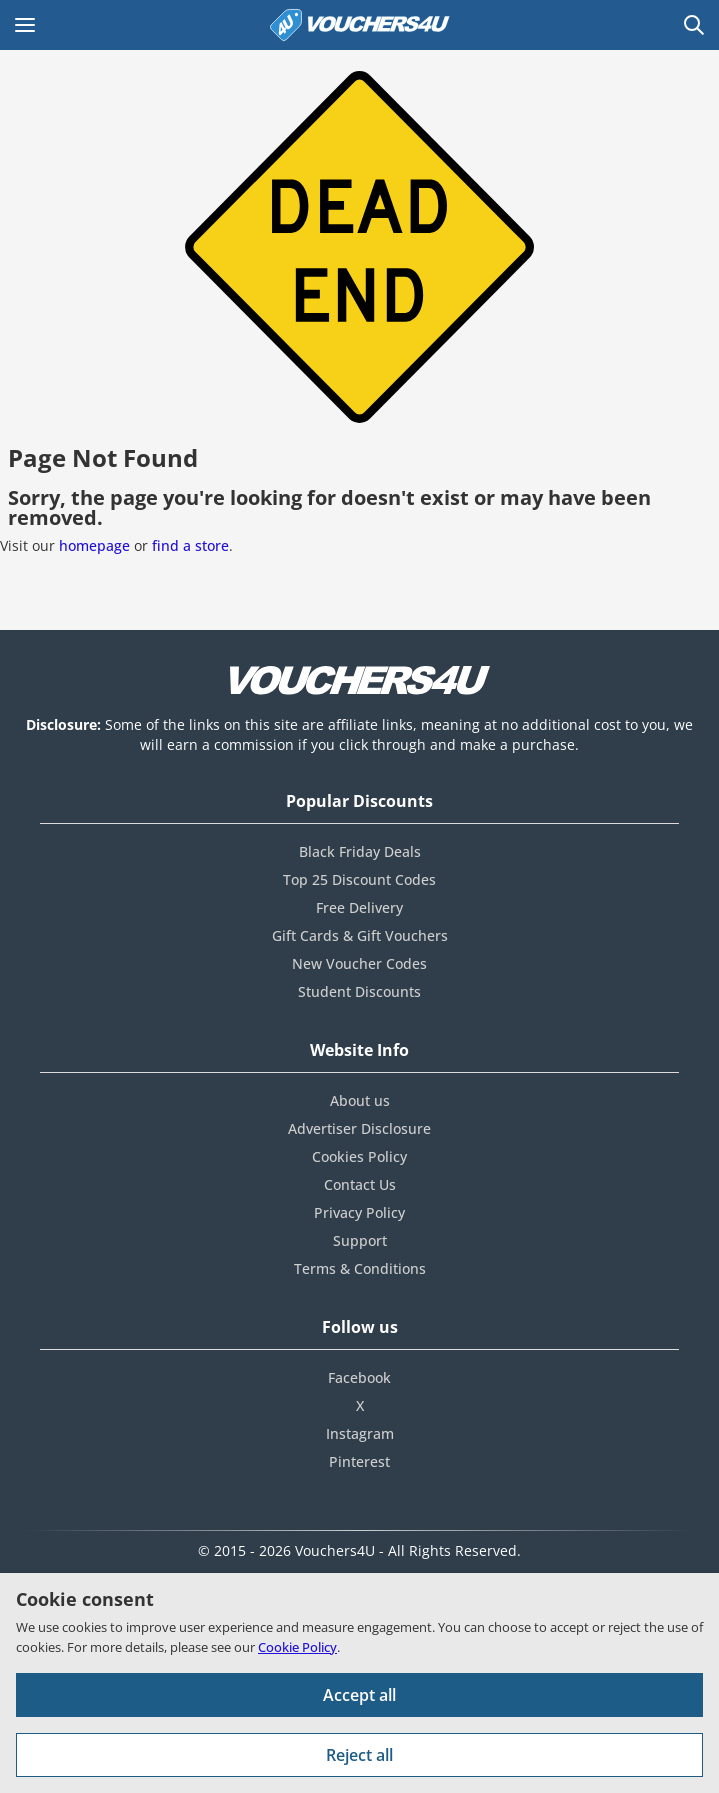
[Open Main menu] (25, 25)
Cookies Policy (359, 1156)
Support (360, 1240)
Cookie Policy (297, 1647)
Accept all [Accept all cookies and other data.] (359, 1695)
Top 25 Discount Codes (359, 879)
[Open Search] (694, 25)
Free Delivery (359, 907)
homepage (94, 545)
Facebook (359, 1377)
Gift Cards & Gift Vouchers (360, 935)
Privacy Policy (359, 1212)
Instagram (360, 1433)
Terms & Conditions (360, 1268)
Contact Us (360, 1184)
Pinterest (359, 1461)
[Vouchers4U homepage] (360, 25)
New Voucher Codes (359, 963)
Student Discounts (359, 991)
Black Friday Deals (360, 851)
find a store (190, 545)
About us (360, 1100)
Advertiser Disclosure (359, 1128)
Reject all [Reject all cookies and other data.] (359, 1755)
